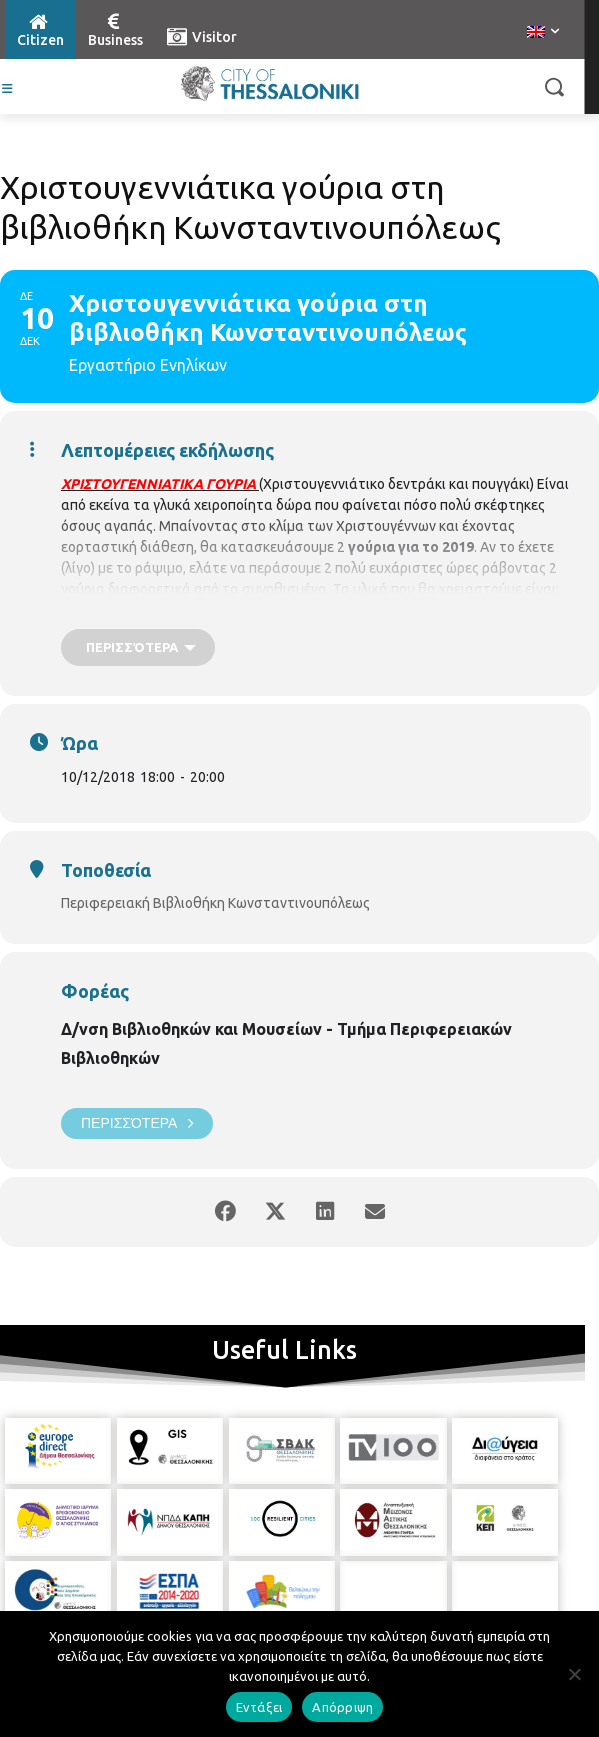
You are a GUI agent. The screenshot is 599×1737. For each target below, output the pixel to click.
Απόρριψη (342, 1707)
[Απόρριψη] (574, 1674)
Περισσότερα (137, 1123)
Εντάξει (259, 1707)
